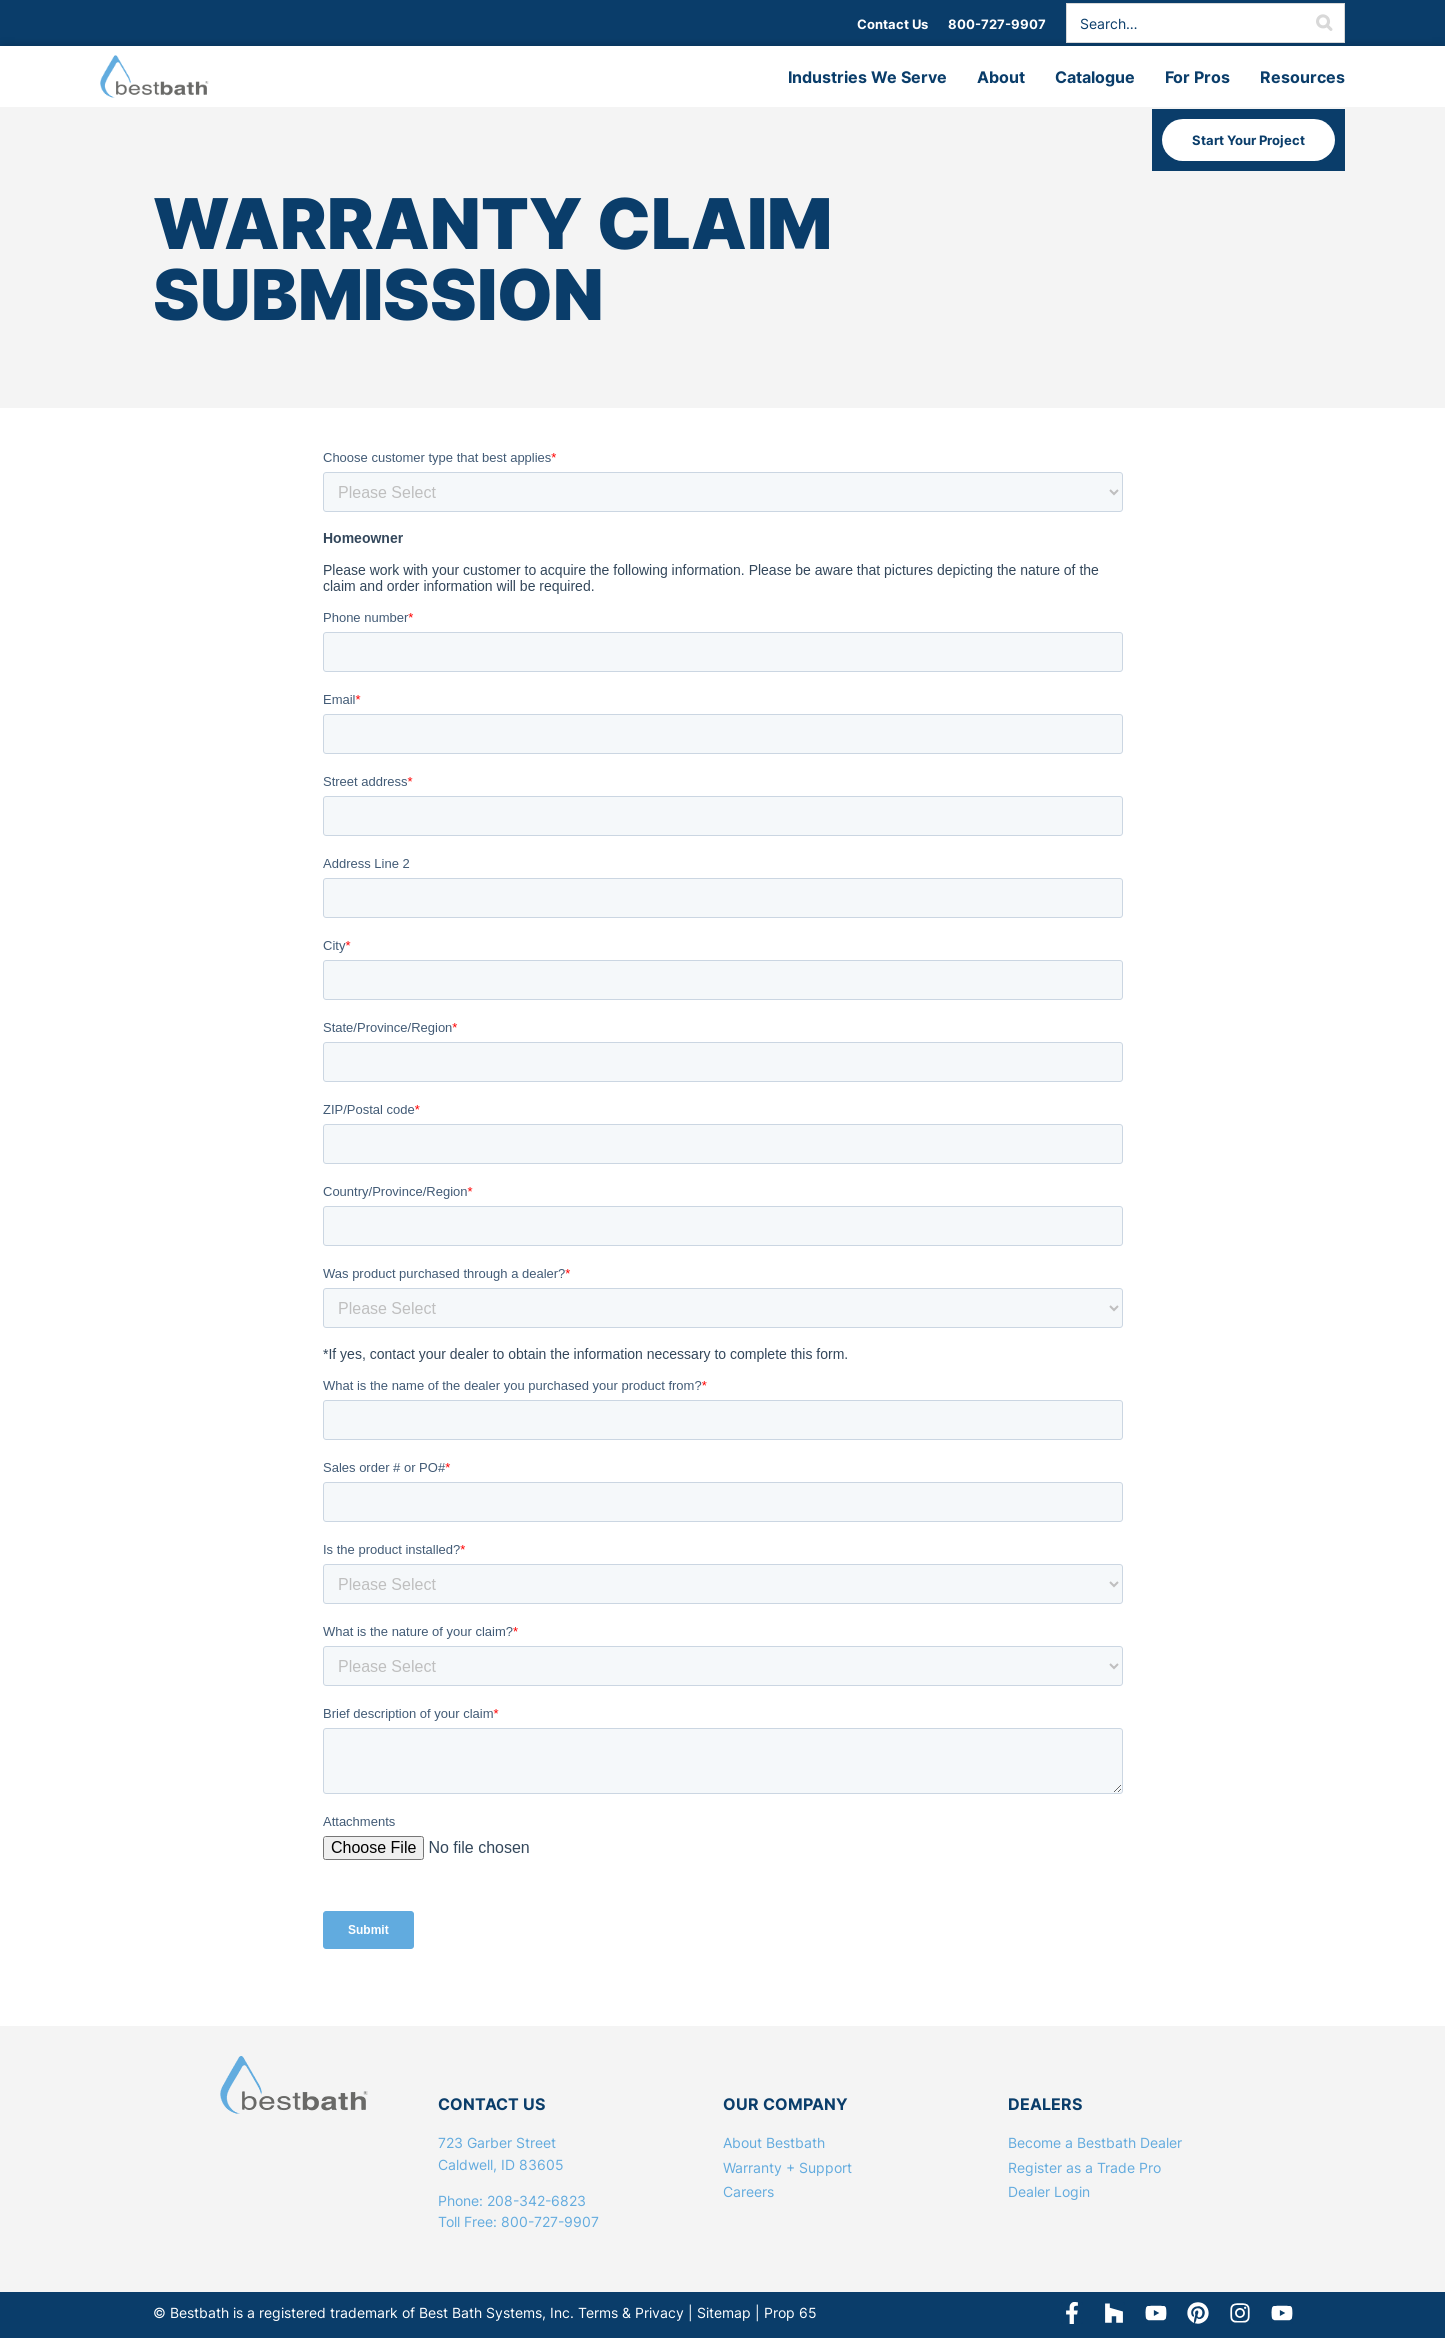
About (1001, 77)
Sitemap (724, 2312)
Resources (1302, 77)
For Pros (1197, 77)
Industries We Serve (867, 77)
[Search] (1324, 23)
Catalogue (1095, 77)
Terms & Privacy (631, 2312)
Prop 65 (790, 2312)
